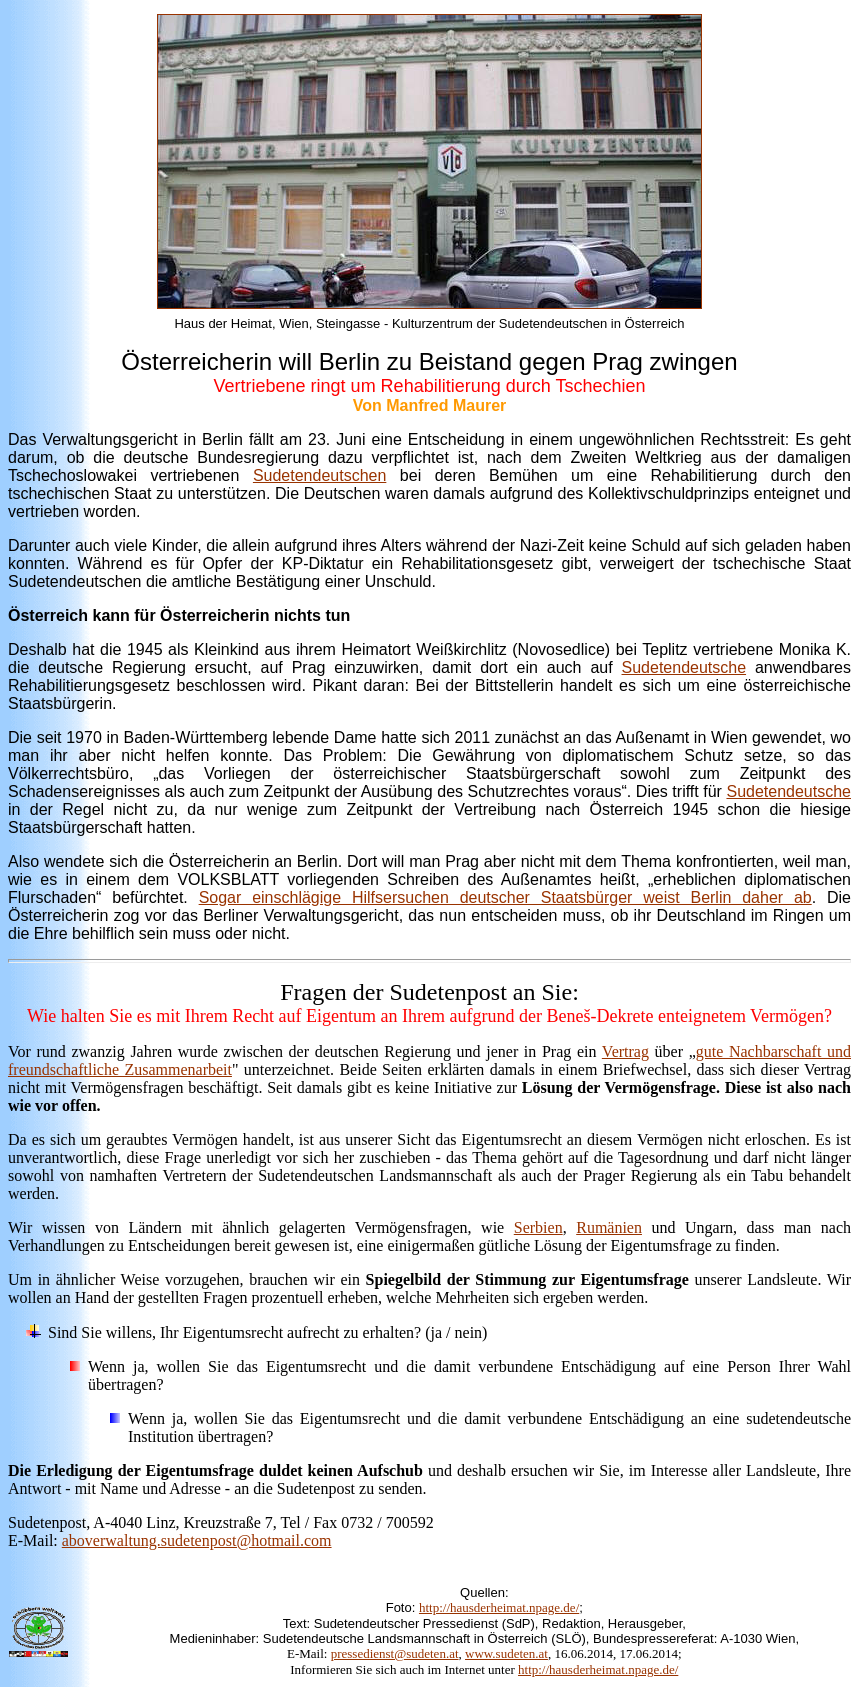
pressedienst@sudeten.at (395, 1653)
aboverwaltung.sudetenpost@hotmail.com (197, 1540)
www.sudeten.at (506, 1653)
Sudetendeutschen (319, 475)
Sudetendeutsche (684, 667)
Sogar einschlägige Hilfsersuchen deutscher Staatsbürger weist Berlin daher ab (505, 897)
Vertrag (625, 1051)
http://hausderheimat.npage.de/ (499, 1607)
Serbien (538, 1227)
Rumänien (609, 1227)
